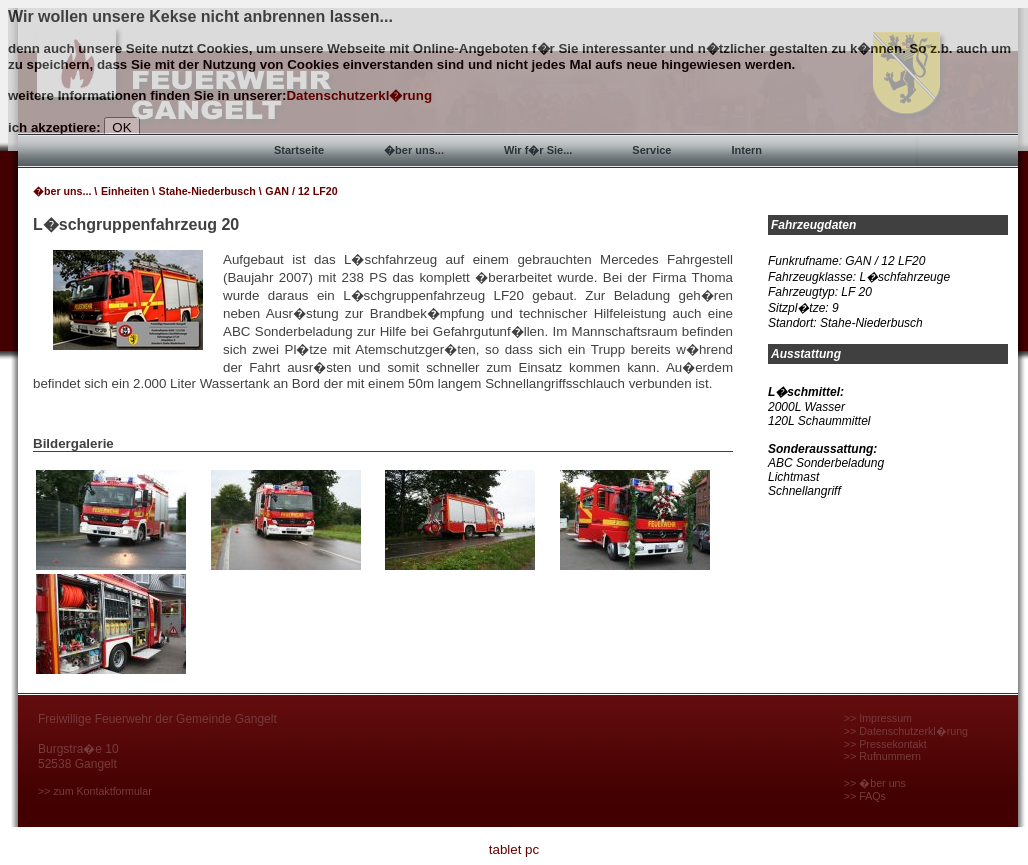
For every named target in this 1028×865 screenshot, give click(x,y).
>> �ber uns (875, 783)
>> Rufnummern (882, 756)
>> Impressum (878, 718)
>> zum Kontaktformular (95, 791)
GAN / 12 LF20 (301, 191)
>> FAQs (865, 796)
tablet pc (514, 849)
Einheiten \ (128, 191)
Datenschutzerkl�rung (359, 95)
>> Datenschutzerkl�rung (906, 731)
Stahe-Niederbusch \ (210, 191)
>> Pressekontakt (885, 744)
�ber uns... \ (65, 191)
